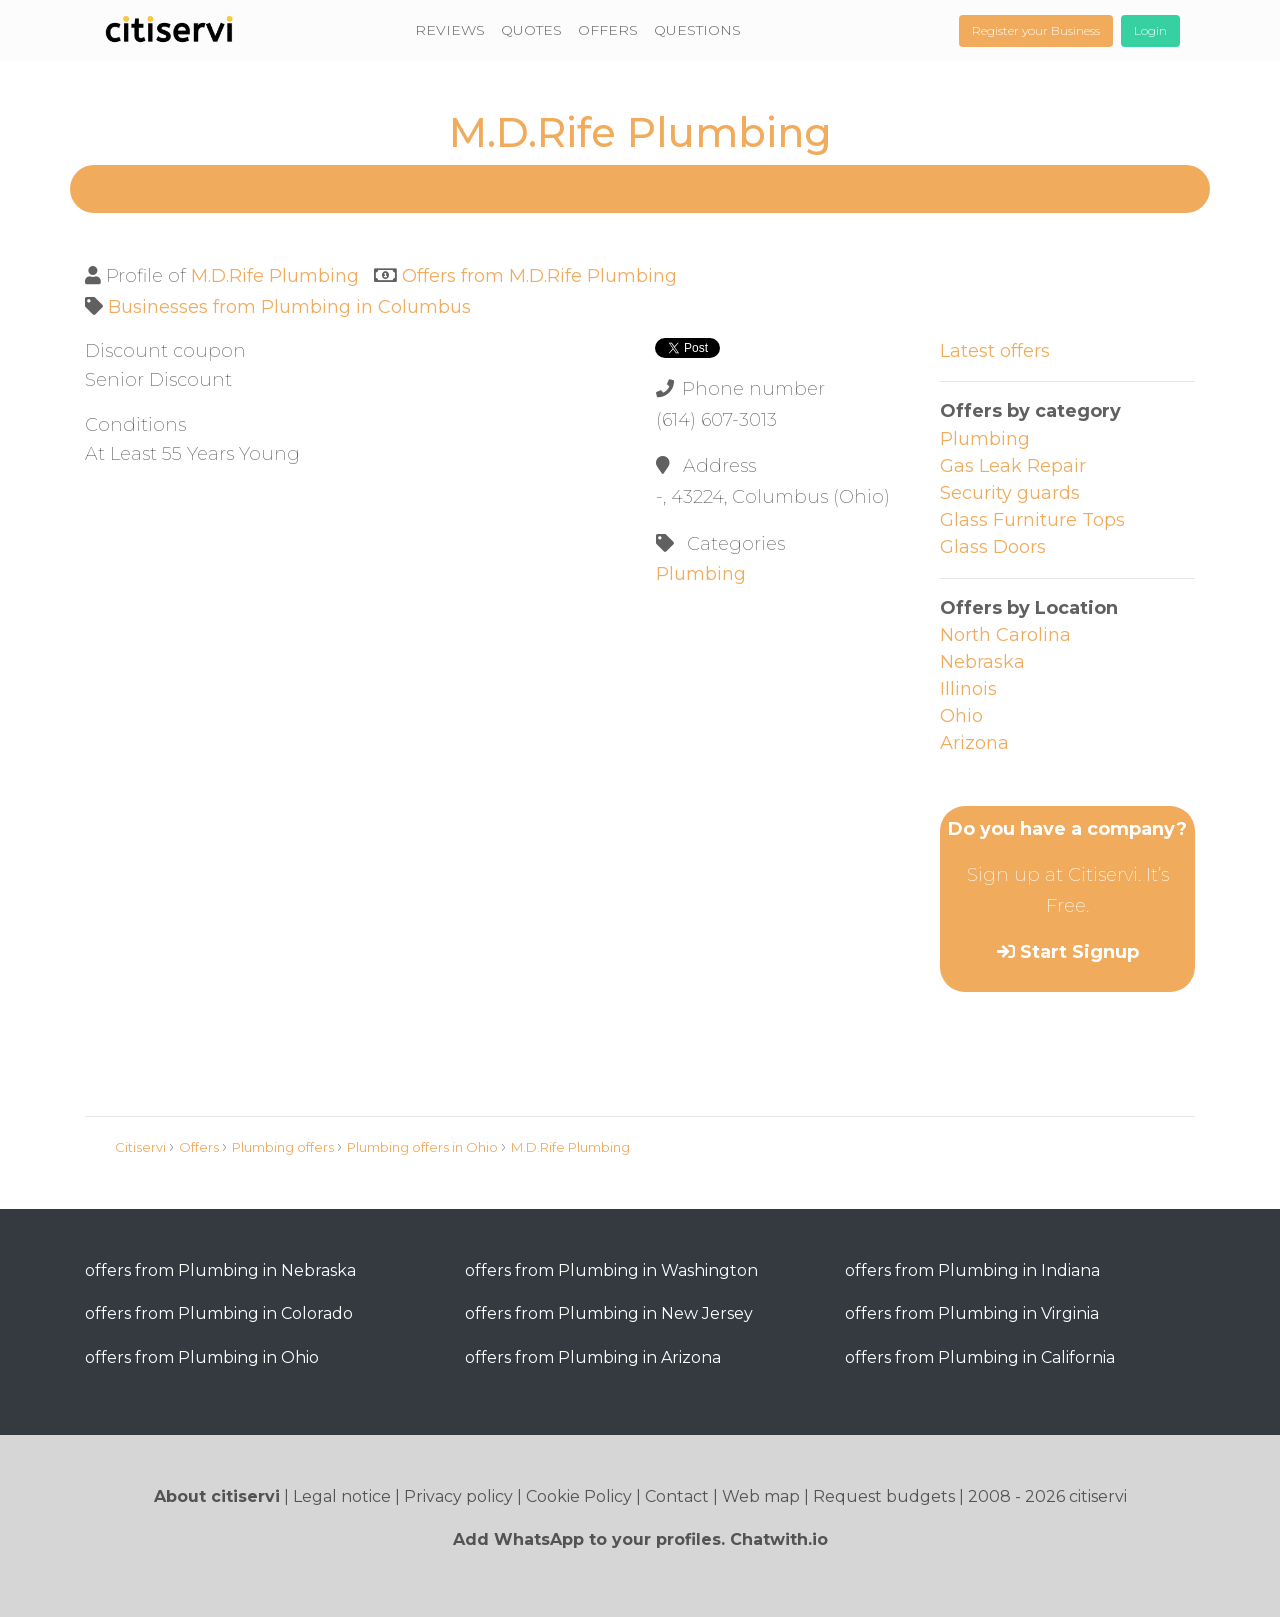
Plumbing (701, 574)
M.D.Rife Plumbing (275, 276)
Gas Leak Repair (1013, 466)
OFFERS (608, 30)
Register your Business (1036, 30)
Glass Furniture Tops (1032, 520)
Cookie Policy (579, 1496)
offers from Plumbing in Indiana (972, 1270)
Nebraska (982, 662)
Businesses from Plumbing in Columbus (289, 307)
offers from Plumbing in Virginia (972, 1313)
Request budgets (884, 1496)
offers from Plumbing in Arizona (593, 1357)
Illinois (968, 689)
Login (1150, 30)
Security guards (1010, 493)
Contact (677, 1496)
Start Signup (1079, 952)
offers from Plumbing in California (980, 1357)
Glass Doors (993, 547)
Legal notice (342, 1496)
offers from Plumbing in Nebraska (220, 1270)
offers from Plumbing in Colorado (219, 1313)
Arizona (974, 743)
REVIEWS (450, 30)
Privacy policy (458, 1496)
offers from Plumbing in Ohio (202, 1357)
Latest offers (995, 351)
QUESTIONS (697, 30)
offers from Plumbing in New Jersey (609, 1313)
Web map (761, 1496)
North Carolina (1005, 635)
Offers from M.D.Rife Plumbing (539, 276)
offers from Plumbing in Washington (611, 1270)
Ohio (961, 716)
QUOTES (531, 30)
